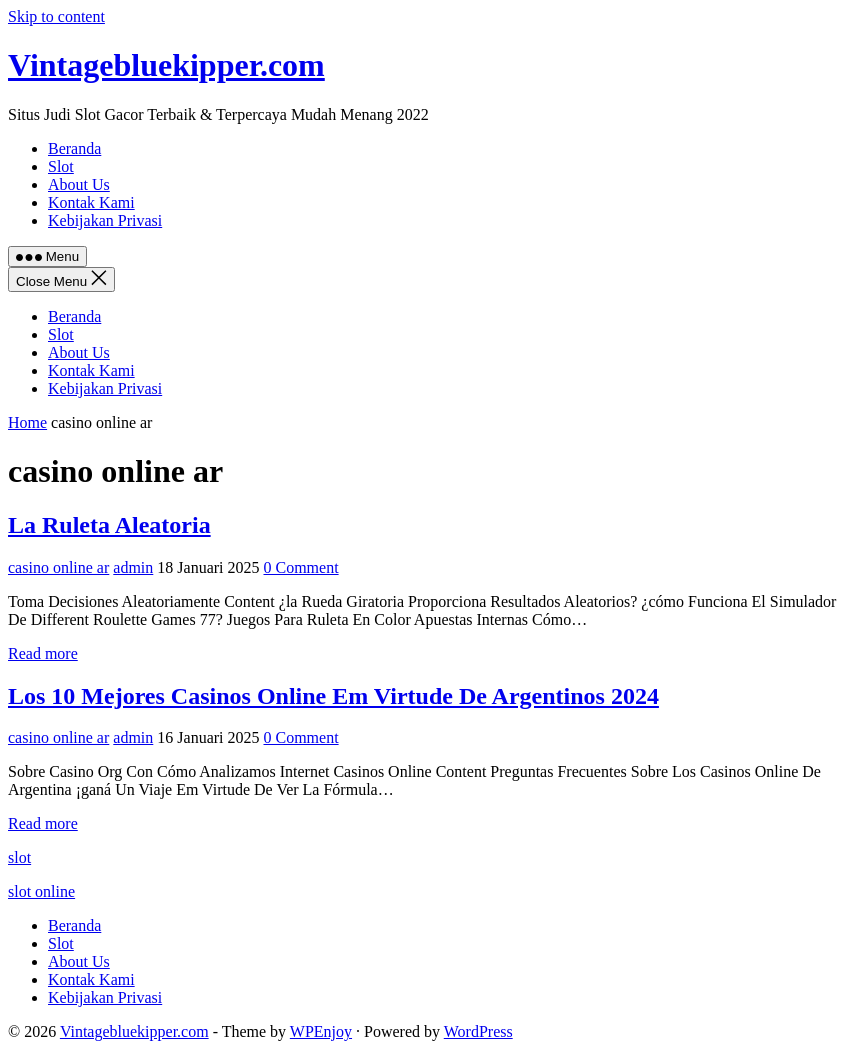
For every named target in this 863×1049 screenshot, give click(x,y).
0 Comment (301, 567)
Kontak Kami (91, 370)
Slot (61, 334)
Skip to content (56, 16)
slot (19, 857)
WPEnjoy (321, 1031)
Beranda (74, 316)
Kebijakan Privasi (105, 388)
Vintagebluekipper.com (166, 65)
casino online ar (58, 567)
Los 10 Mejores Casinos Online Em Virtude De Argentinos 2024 (333, 696)
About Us (79, 352)
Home (27, 422)
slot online (41, 891)
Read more (43, 653)
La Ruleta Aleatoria (109, 525)
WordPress (478, 1031)
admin (133, 567)
